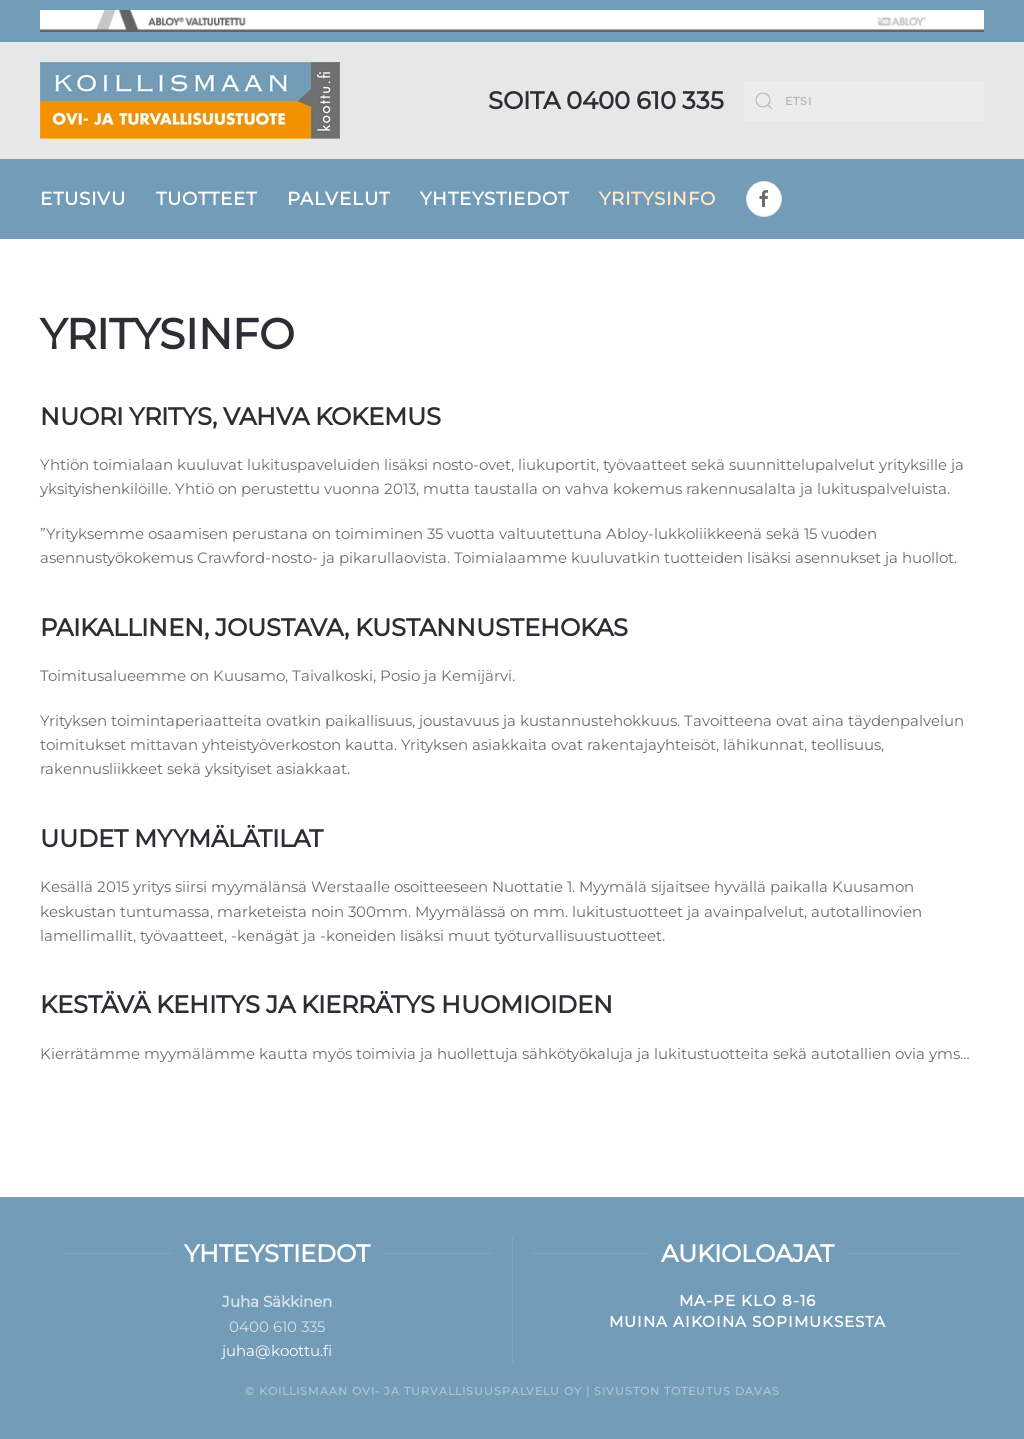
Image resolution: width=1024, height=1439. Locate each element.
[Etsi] (864, 101)
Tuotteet (206, 199)
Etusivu (83, 199)
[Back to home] (190, 100)
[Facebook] (764, 199)
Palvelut (338, 199)
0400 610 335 (645, 100)
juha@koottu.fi (277, 1350)
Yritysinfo (657, 199)
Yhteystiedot (494, 199)
